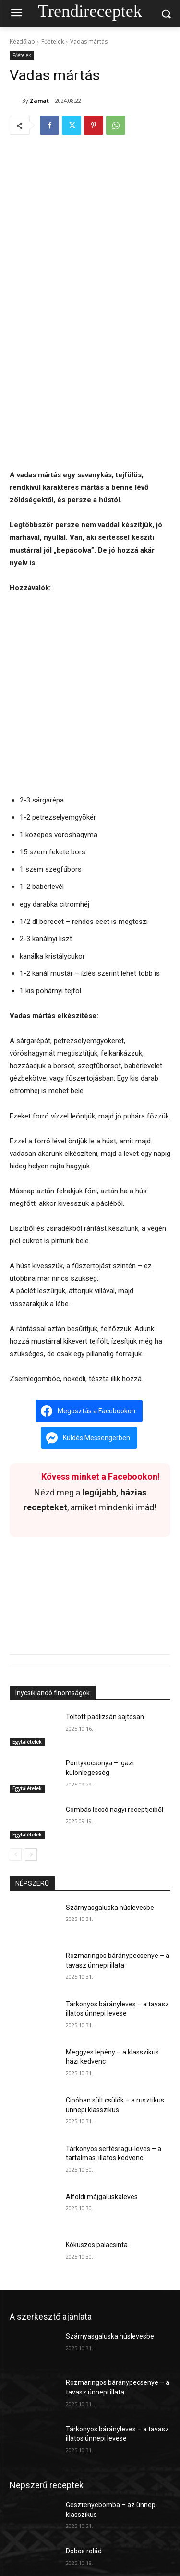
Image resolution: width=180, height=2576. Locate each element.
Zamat (39, 100)
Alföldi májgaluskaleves (102, 2196)
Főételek (52, 41)
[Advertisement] (90, 375)
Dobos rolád (84, 2551)
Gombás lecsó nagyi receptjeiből (114, 1809)
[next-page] (31, 1854)
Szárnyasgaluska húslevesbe (110, 1907)
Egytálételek (27, 1741)
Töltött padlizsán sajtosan (105, 1717)
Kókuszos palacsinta (97, 2244)
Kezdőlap (22, 41)
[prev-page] (16, 1854)
